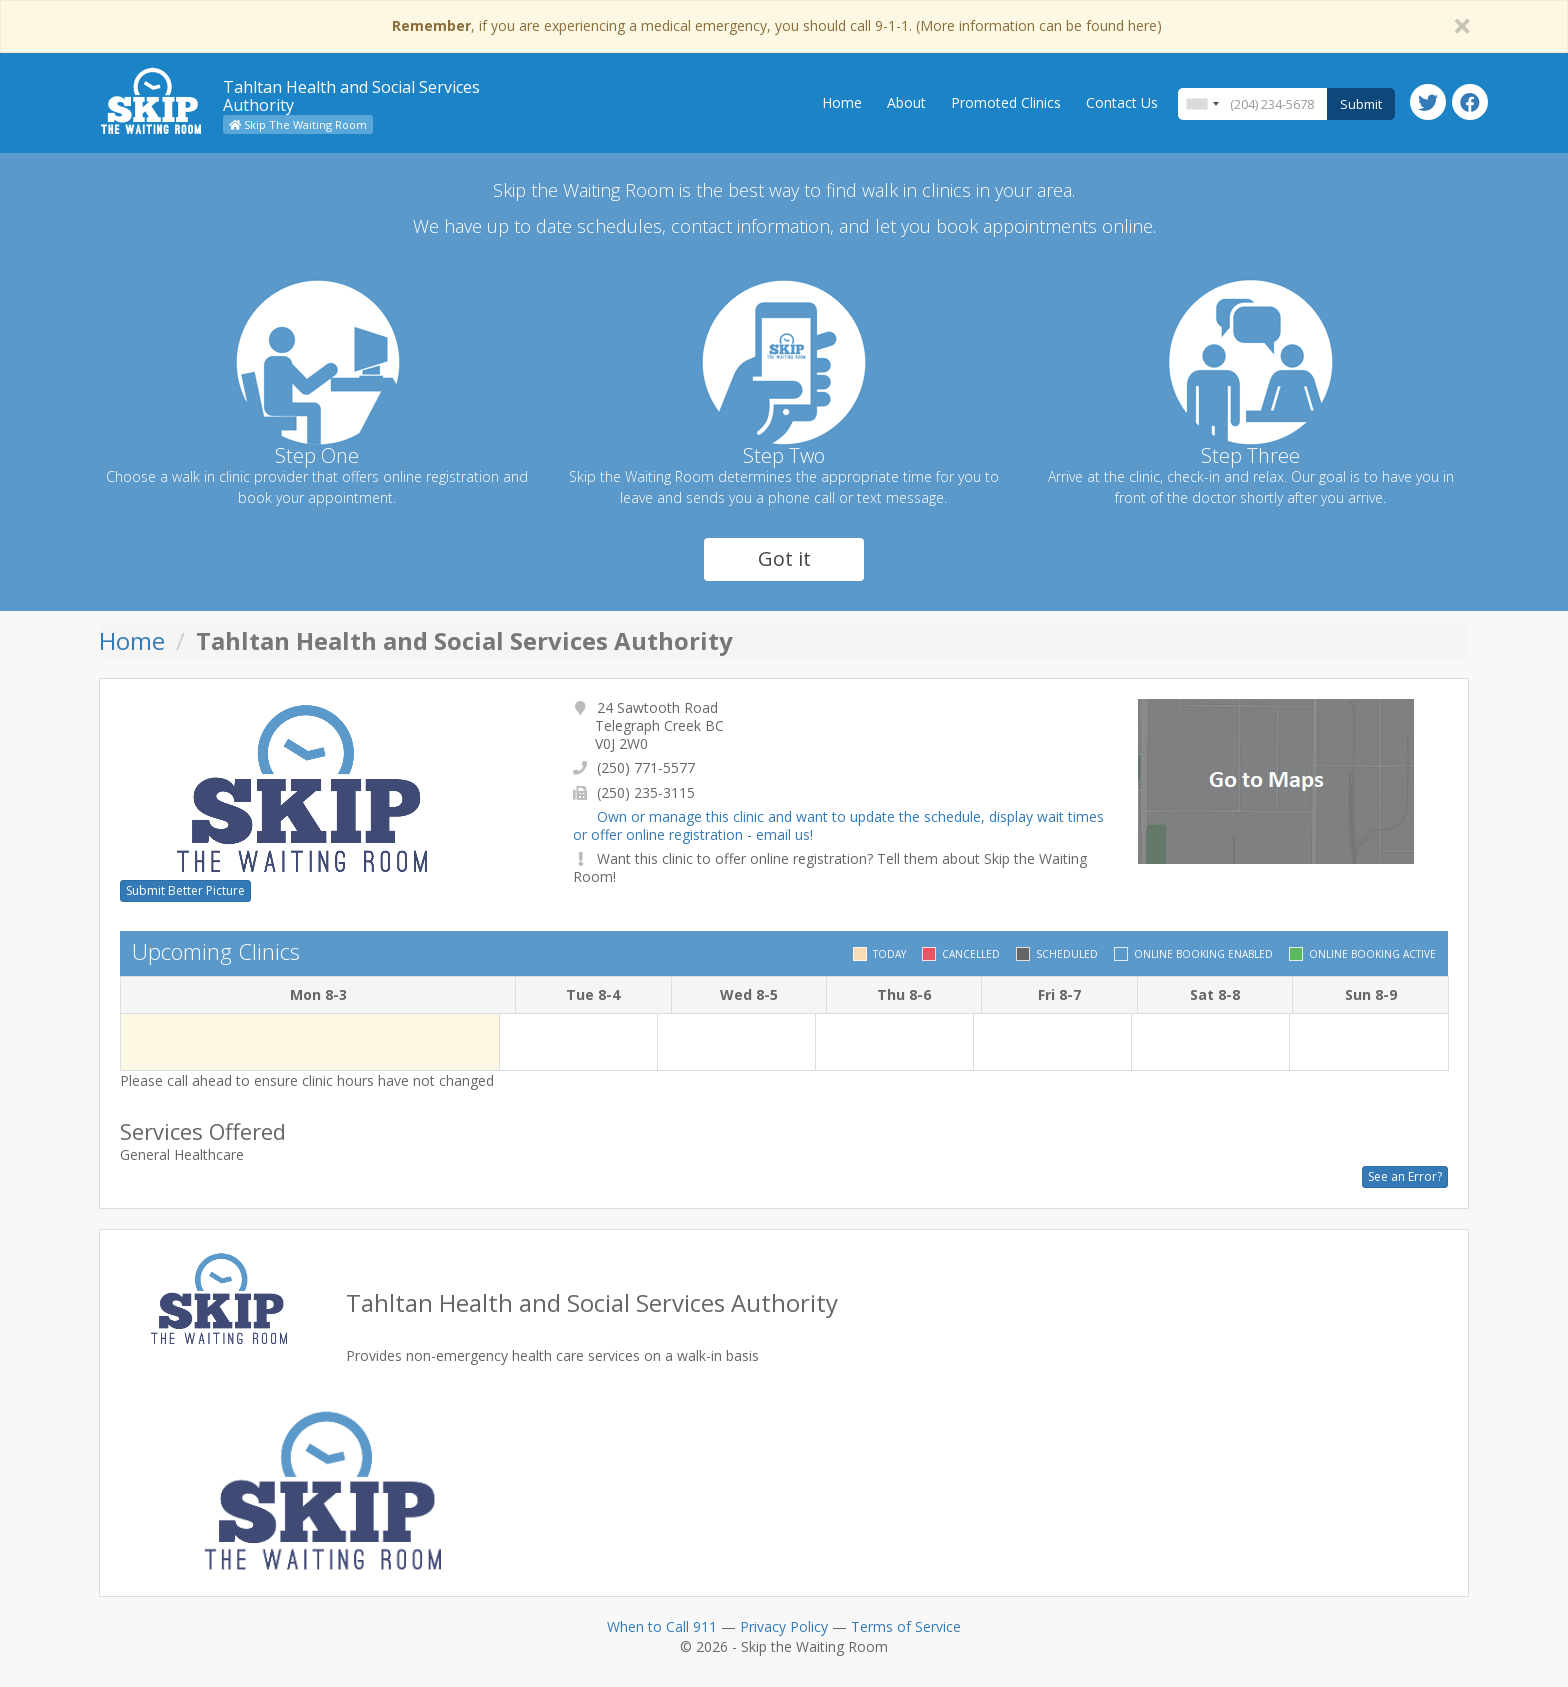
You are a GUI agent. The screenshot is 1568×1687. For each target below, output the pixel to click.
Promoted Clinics (1006, 102)
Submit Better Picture (185, 890)
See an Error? (1405, 1176)
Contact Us (1122, 102)
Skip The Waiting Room (298, 124)
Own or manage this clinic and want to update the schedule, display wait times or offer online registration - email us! (838, 825)
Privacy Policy (784, 1626)
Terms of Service (906, 1626)
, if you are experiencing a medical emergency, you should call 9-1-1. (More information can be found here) (777, 25)
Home (842, 102)
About (906, 102)
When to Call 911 (662, 1626)
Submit (1361, 104)
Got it (784, 558)
